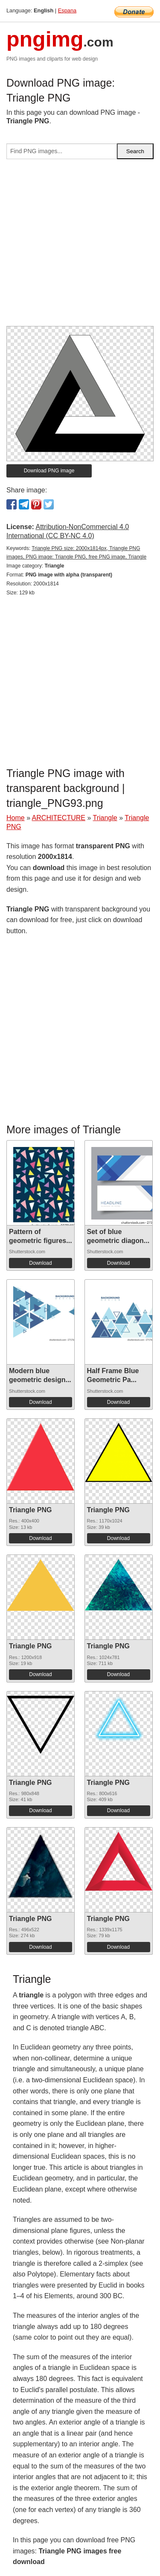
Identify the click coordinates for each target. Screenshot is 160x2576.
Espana (67, 10)
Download (40, 1263)
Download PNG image (49, 471)
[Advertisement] (80, 246)
